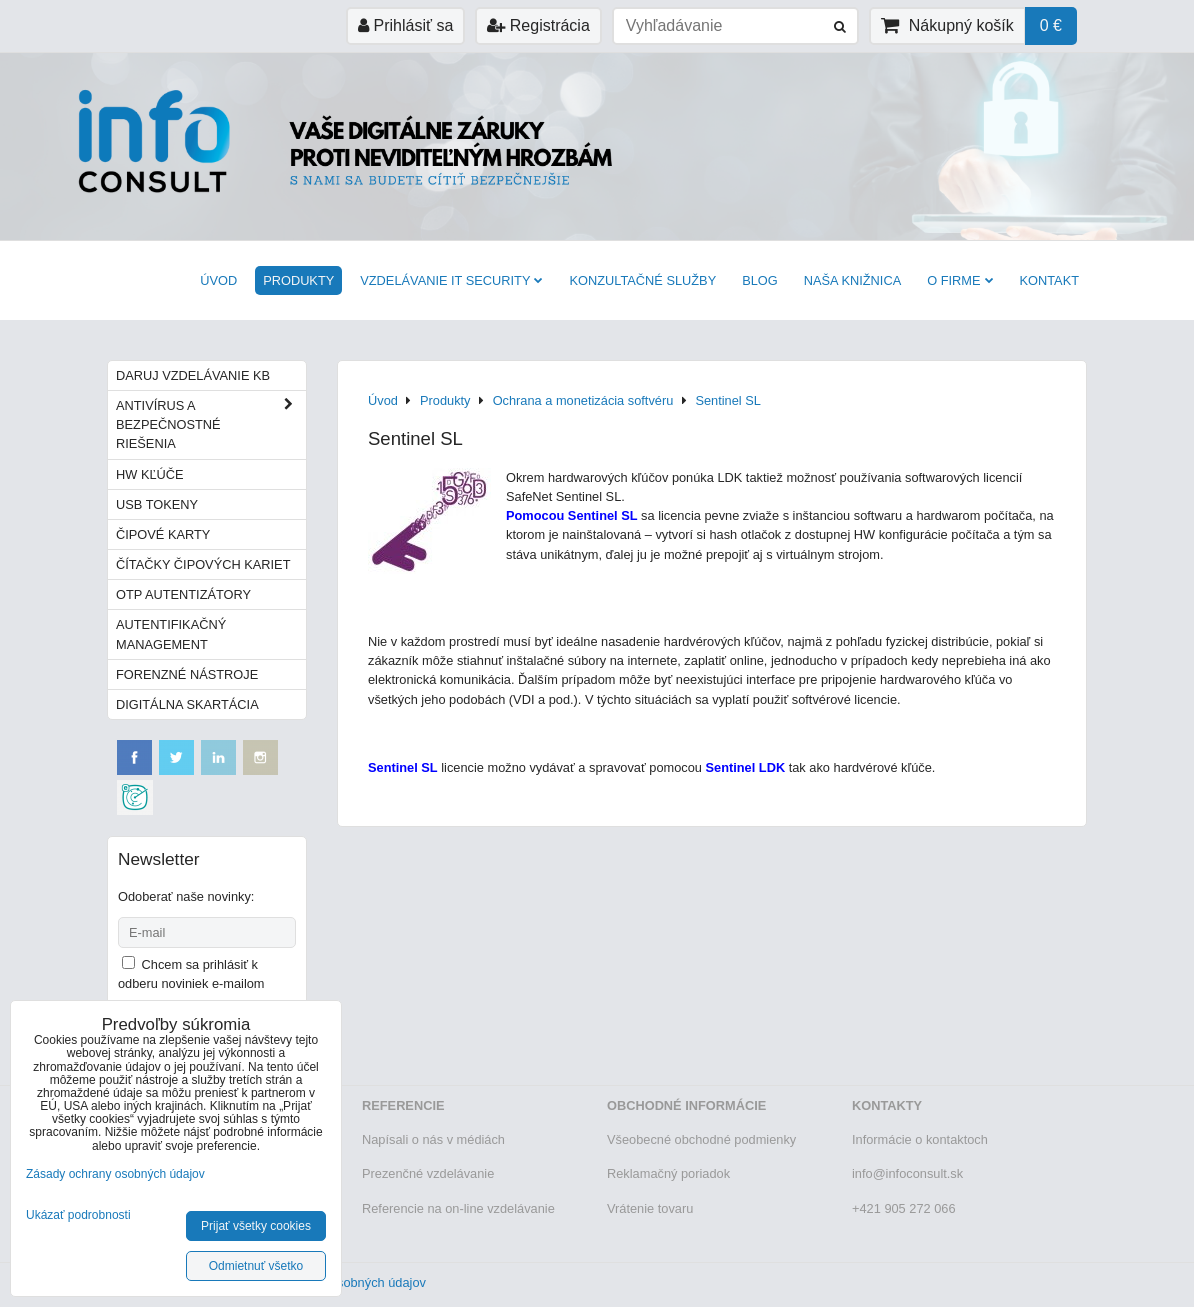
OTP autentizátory (183, 594)
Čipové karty (163, 534)
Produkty (298, 280)
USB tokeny (157, 504)
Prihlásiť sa (405, 25)
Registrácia (538, 25)
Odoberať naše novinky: (186, 896)
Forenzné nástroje (187, 674)
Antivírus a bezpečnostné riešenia (211, 425)
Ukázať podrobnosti (78, 1215)
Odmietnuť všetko (256, 1266)
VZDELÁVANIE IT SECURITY (451, 280)
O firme (960, 280)
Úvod (218, 280)
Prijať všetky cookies (256, 1226)
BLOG (760, 280)
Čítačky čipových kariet (203, 564)
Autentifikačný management (171, 634)
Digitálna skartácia (187, 704)
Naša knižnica (852, 280)
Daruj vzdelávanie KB (193, 375)
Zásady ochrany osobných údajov (115, 1174)
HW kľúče (150, 474)
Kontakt (1050, 280)
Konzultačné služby (642, 280)
